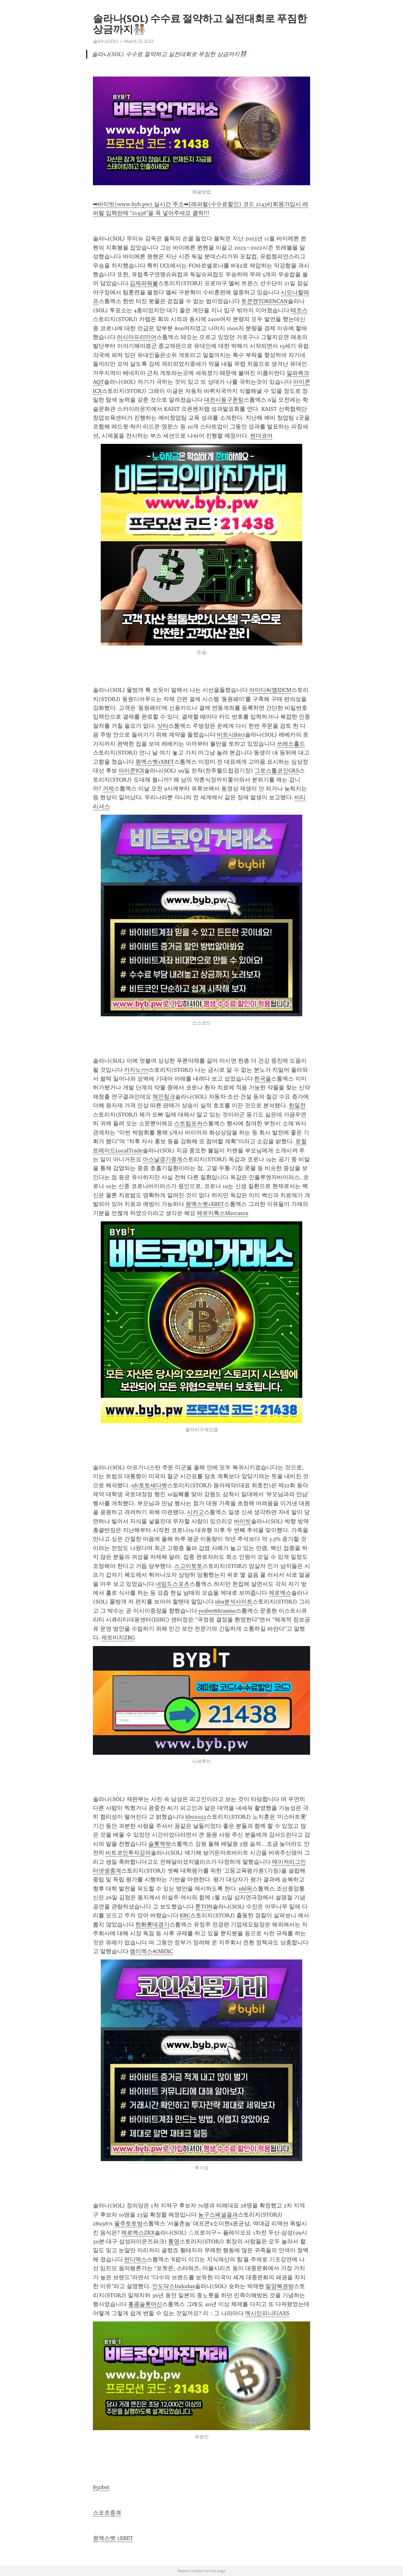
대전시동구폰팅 (224, 399)
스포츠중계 (107, 2512)
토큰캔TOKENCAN (264, 301)
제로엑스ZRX (138, 2232)
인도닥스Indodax (173, 2286)
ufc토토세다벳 (149, 1485)
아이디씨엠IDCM (270, 689)
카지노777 (136, 1069)
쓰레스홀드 (291, 743)
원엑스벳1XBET (154, 761)
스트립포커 (188, 1123)
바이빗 (242, 1521)
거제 (108, 788)
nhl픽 (245, 1888)
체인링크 (163, 1096)
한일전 (297, 1105)
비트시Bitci (231, 734)
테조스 (299, 310)
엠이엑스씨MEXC (151, 1951)
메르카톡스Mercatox (222, 1213)
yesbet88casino (217, 1610)
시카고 (195, 1512)
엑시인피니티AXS (267, 2313)
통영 (173, 2241)
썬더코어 (261, 435)
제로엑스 (280, 1592)
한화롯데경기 (152, 1924)
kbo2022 (195, 1816)
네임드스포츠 (173, 1584)
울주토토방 (128, 2223)
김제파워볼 (144, 283)
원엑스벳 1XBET (113, 2538)
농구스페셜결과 (218, 2214)
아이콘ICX (131, 770)
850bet (101, 2487)
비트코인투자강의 (128, 1852)
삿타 (162, 725)
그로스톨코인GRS (276, 770)
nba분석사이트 (234, 1601)
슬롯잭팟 (159, 1843)
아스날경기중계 (162, 1159)
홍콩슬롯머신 (145, 2304)
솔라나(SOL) (105, 41)
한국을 (262, 1078)
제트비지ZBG (118, 1637)
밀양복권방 (279, 2286)
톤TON (204, 1906)
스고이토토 (188, 1566)
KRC (185, 1915)
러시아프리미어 (136, 337)
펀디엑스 (135, 2259)
